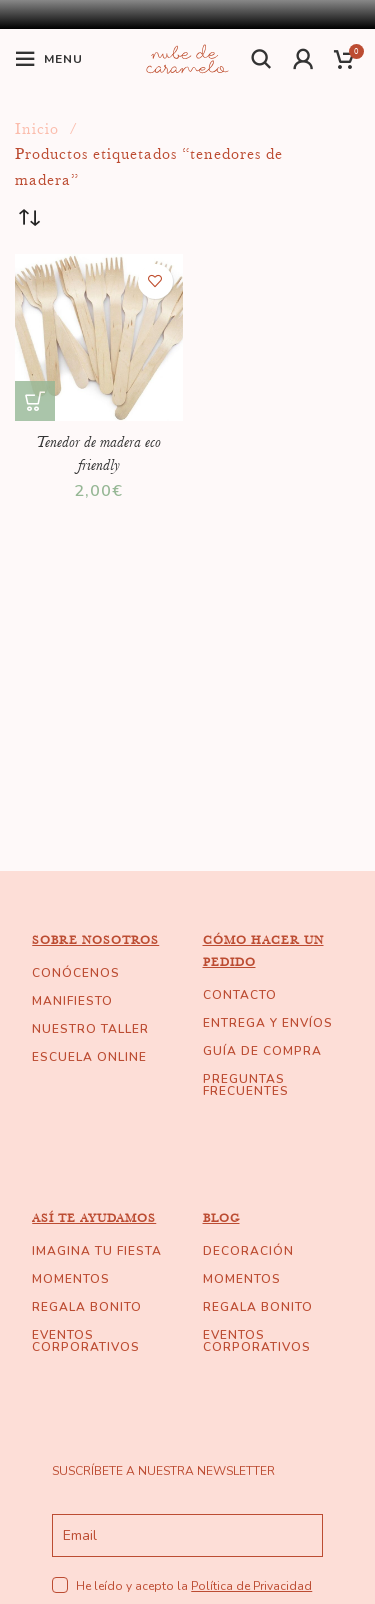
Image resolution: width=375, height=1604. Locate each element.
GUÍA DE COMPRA (262, 1051)
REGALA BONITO (87, 1307)
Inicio (39, 129)
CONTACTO (240, 995)
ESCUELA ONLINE (89, 1057)
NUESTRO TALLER (90, 1029)
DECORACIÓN (248, 1251)
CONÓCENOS (76, 973)
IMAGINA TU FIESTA (97, 1251)
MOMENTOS (71, 1279)
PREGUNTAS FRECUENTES (246, 1085)
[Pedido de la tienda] (30, 219)
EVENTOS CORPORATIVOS (86, 1341)
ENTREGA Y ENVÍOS (268, 1023)
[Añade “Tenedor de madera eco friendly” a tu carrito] (35, 401)
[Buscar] (262, 59)
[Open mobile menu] (49, 59)
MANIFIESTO (72, 1001)
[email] (187, 1535)
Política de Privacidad (251, 1586)
